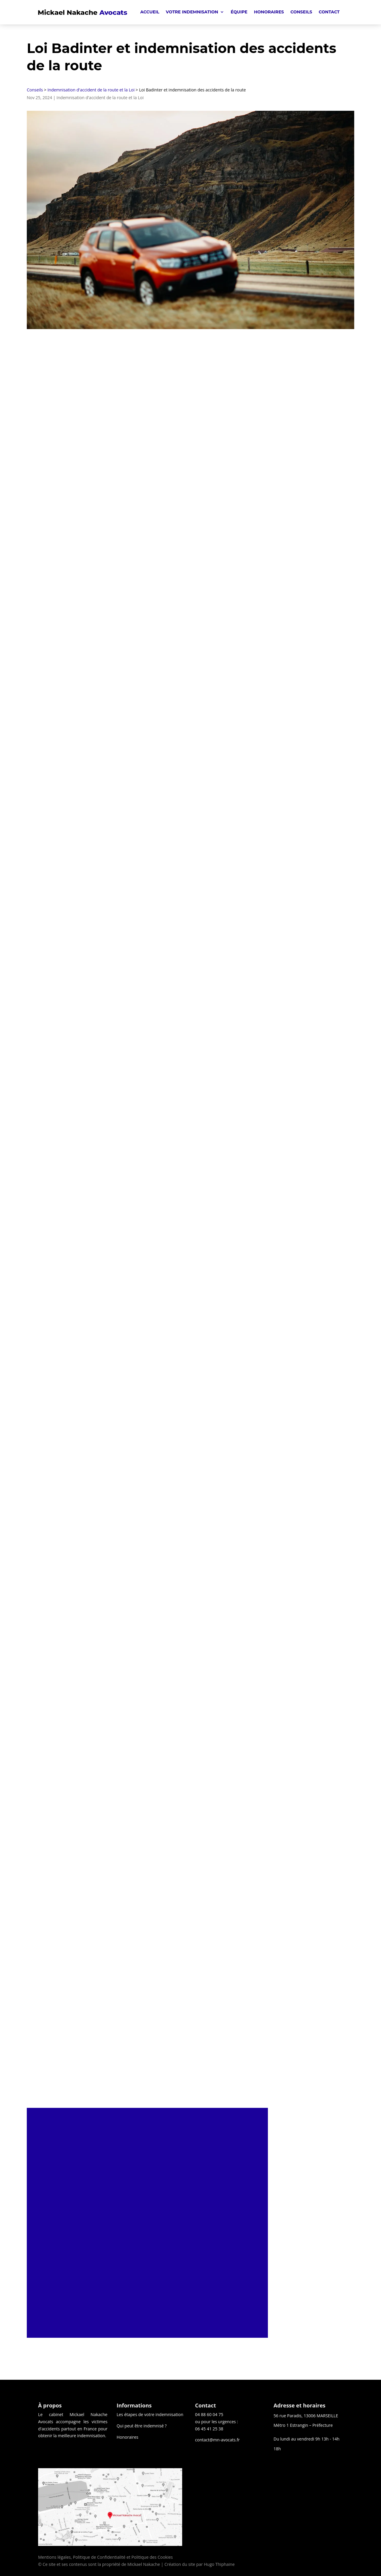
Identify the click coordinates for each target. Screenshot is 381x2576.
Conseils (301, 12)
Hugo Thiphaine (219, 2564)
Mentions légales (54, 2557)
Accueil (149, 12)
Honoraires (269, 12)
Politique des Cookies (152, 2557)
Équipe (239, 12)
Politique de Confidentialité (99, 2557)
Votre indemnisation (192, 12)
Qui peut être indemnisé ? (142, 2426)
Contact (329, 12)
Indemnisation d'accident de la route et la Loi (91, 90)
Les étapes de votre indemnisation (150, 2414)
